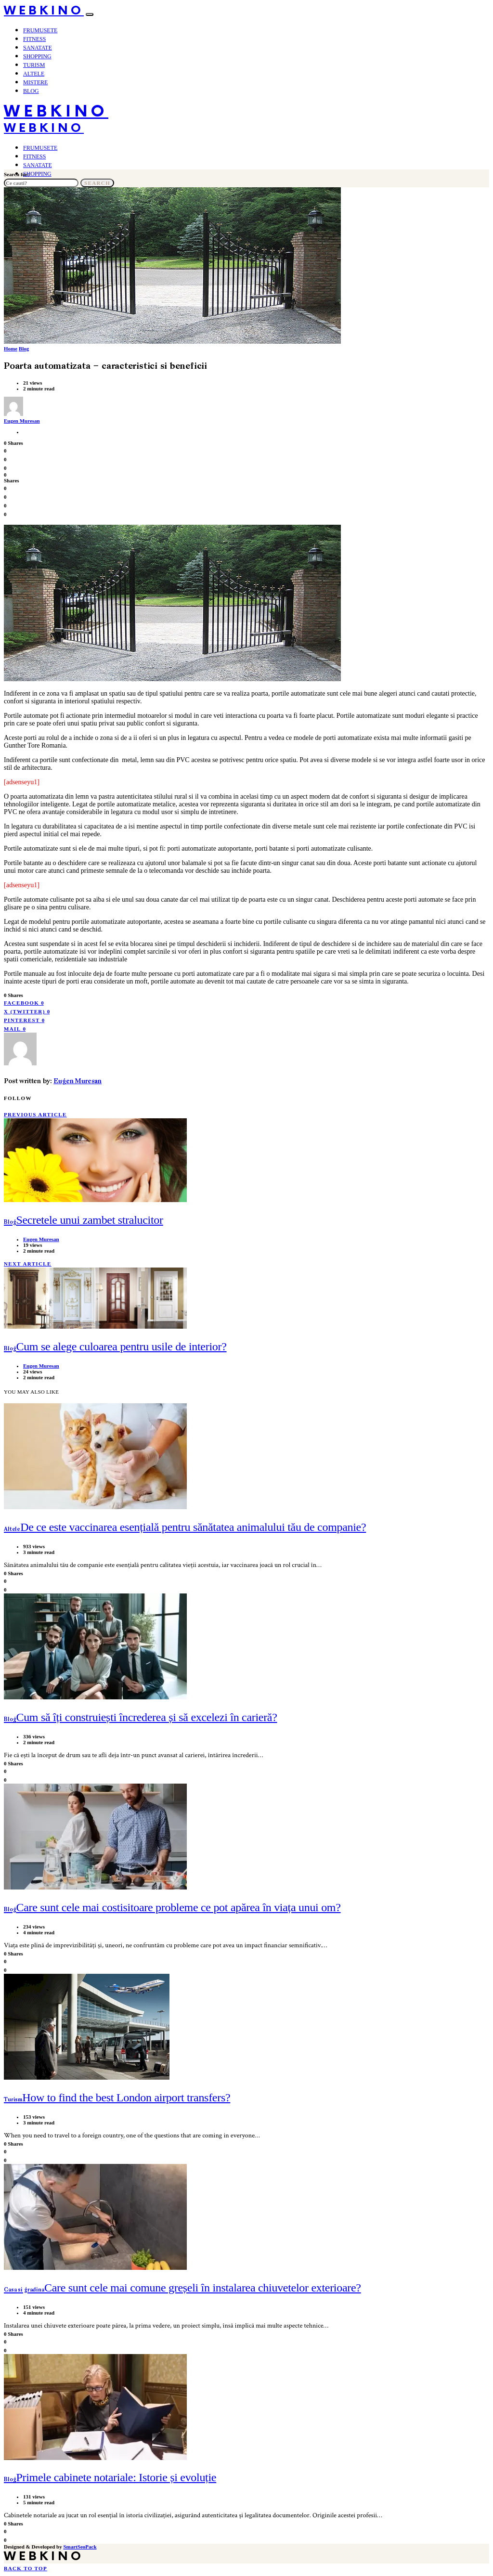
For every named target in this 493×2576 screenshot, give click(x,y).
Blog (31, 91)
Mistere (35, 82)
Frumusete (40, 30)
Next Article (28, 1264)
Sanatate (37, 47)
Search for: (16, 174)
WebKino (44, 11)
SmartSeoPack (79, 2547)
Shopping (37, 56)
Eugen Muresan (22, 421)
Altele (33, 73)
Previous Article (35, 1114)
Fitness (34, 39)
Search (97, 183)
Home (10, 348)
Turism (34, 65)
